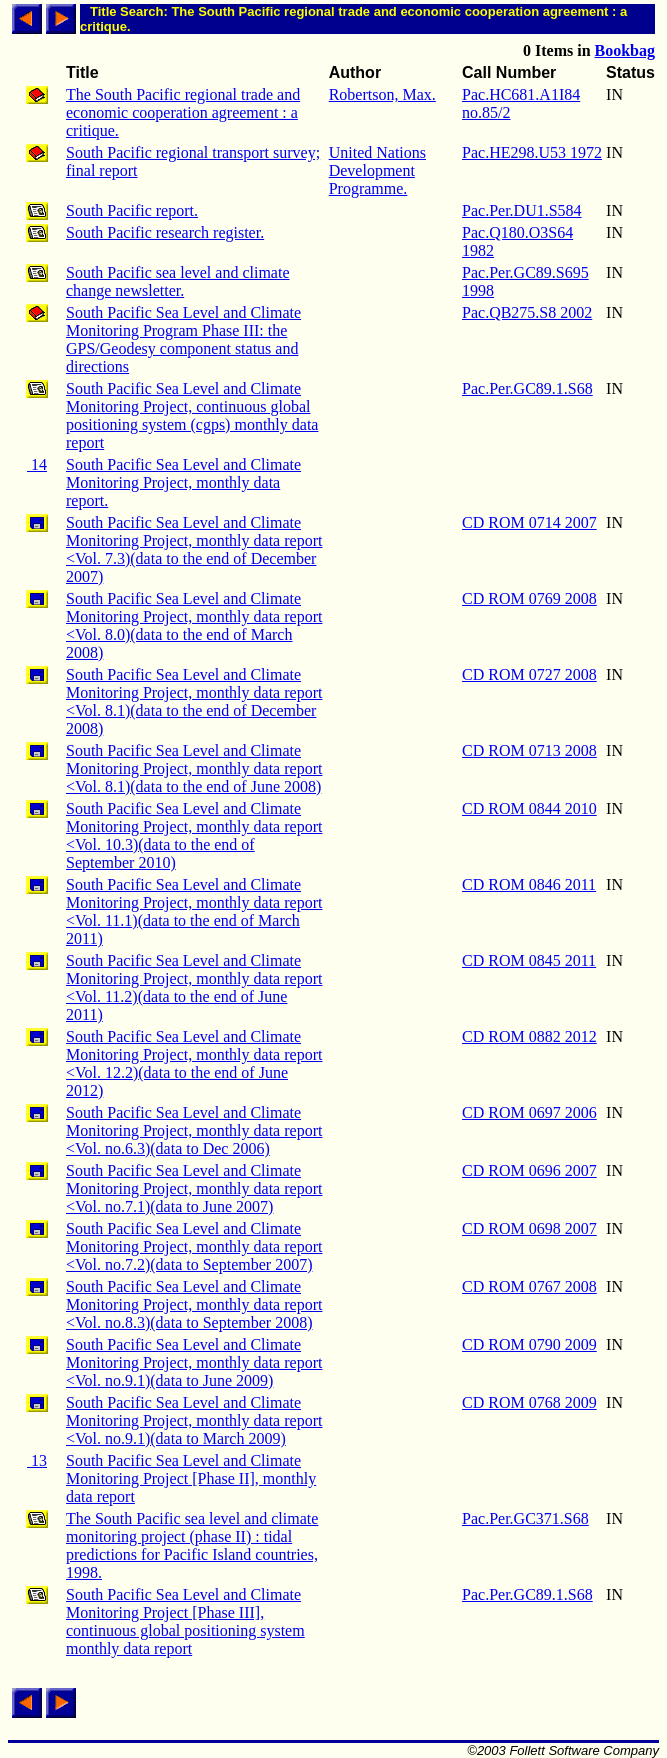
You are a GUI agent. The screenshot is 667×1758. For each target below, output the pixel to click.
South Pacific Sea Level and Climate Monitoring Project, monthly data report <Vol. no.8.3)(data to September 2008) (194, 1304)
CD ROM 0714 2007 (529, 522)
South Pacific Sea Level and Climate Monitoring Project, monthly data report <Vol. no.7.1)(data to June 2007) (194, 1188)
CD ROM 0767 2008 (529, 1286)
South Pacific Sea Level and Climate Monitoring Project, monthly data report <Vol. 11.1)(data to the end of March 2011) (194, 911)
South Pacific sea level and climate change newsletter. (177, 281)
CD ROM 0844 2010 (529, 808)
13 (37, 1460)
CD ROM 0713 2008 (529, 750)
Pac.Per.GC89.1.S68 (527, 388)
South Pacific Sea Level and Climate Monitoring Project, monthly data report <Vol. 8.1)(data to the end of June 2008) (194, 768)
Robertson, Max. (382, 94)
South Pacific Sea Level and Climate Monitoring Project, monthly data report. (183, 482)
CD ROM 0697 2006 (529, 1112)
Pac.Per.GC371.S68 (525, 1518)
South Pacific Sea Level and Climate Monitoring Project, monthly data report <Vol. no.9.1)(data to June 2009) (194, 1362)
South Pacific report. (132, 210)
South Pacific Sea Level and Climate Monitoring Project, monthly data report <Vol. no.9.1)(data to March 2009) (194, 1420)
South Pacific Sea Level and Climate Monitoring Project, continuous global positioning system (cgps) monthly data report (192, 415)
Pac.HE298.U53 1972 (532, 152)
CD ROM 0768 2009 (529, 1402)
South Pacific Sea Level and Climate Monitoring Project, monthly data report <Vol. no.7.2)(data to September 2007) (194, 1246)
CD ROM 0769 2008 (529, 598)
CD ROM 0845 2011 (529, 960)
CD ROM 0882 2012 (529, 1036)
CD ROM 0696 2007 (529, 1170)
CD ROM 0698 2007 (529, 1228)
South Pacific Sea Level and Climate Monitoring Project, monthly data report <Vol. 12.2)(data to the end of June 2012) (194, 1063)
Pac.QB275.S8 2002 (527, 312)
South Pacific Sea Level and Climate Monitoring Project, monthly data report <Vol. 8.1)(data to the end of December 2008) (194, 701)
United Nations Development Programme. (377, 170)
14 (37, 464)
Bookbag (625, 50)
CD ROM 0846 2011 (529, 884)
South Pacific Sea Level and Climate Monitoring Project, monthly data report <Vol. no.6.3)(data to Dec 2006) (194, 1130)
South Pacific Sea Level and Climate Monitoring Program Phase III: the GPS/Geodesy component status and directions (183, 339)
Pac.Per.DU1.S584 (522, 210)
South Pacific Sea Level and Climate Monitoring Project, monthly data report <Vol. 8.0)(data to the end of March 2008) (194, 625)
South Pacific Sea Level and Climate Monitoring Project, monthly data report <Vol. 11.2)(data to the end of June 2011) (194, 987)
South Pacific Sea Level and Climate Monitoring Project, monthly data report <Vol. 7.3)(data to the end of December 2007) (194, 549)
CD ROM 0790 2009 (529, 1344)
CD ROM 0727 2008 (529, 674)
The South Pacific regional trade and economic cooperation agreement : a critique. (183, 112)
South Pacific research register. (165, 232)
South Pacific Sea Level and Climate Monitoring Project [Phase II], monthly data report (191, 1478)
